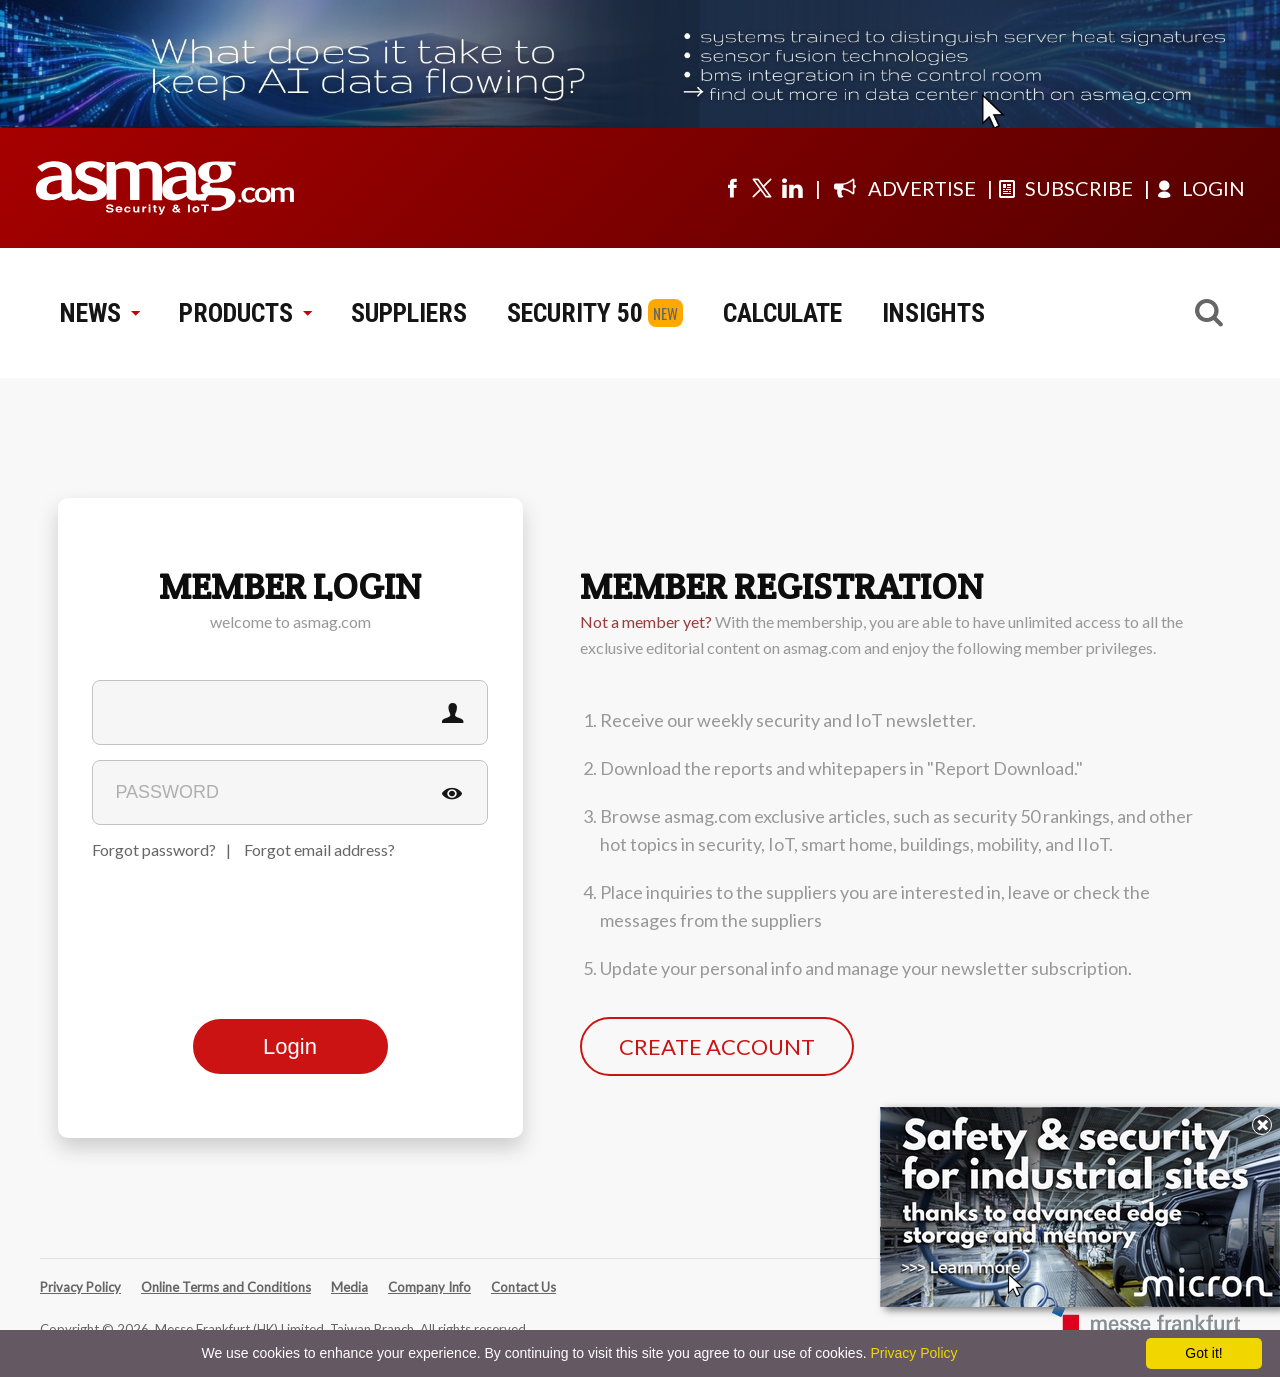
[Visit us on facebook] (732, 188)
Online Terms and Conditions (226, 1287)
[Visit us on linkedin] (792, 188)
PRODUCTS (245, 313)
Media (349, 1287)
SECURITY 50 (575, 313)
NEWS (99, 313)
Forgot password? (154, 849)
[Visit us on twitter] (762, 188)
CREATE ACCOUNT (717, 1046)
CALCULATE (782, 313)
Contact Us (523, 1287)
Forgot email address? (319, 849)
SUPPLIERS (409, 313)
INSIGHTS (933, 313)
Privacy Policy (80, 1287)
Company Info (429, 1287)
